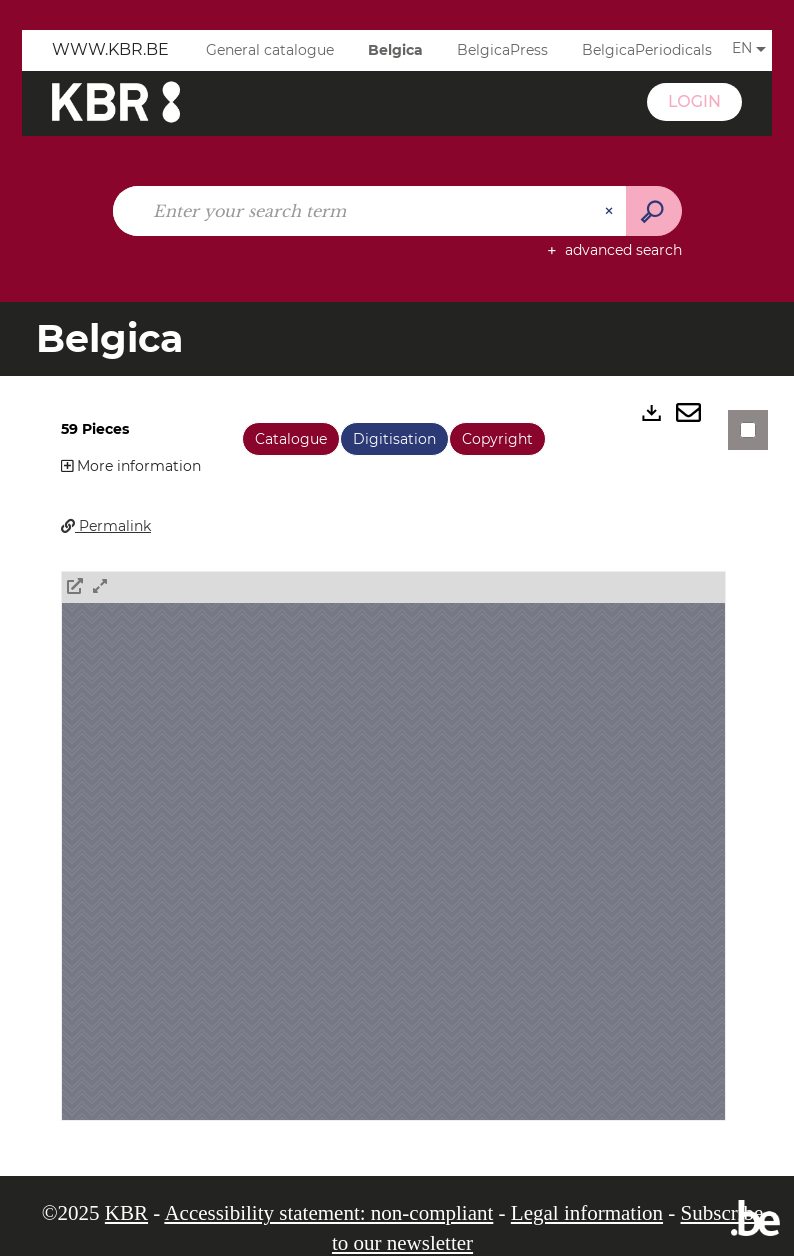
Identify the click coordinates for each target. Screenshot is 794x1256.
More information (131, 466)
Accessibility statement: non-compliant (328, 1213)
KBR (126, 1213)
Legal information (587, 1213)
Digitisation (394, 439)
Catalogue (291, 439)
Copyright (497, 439)
